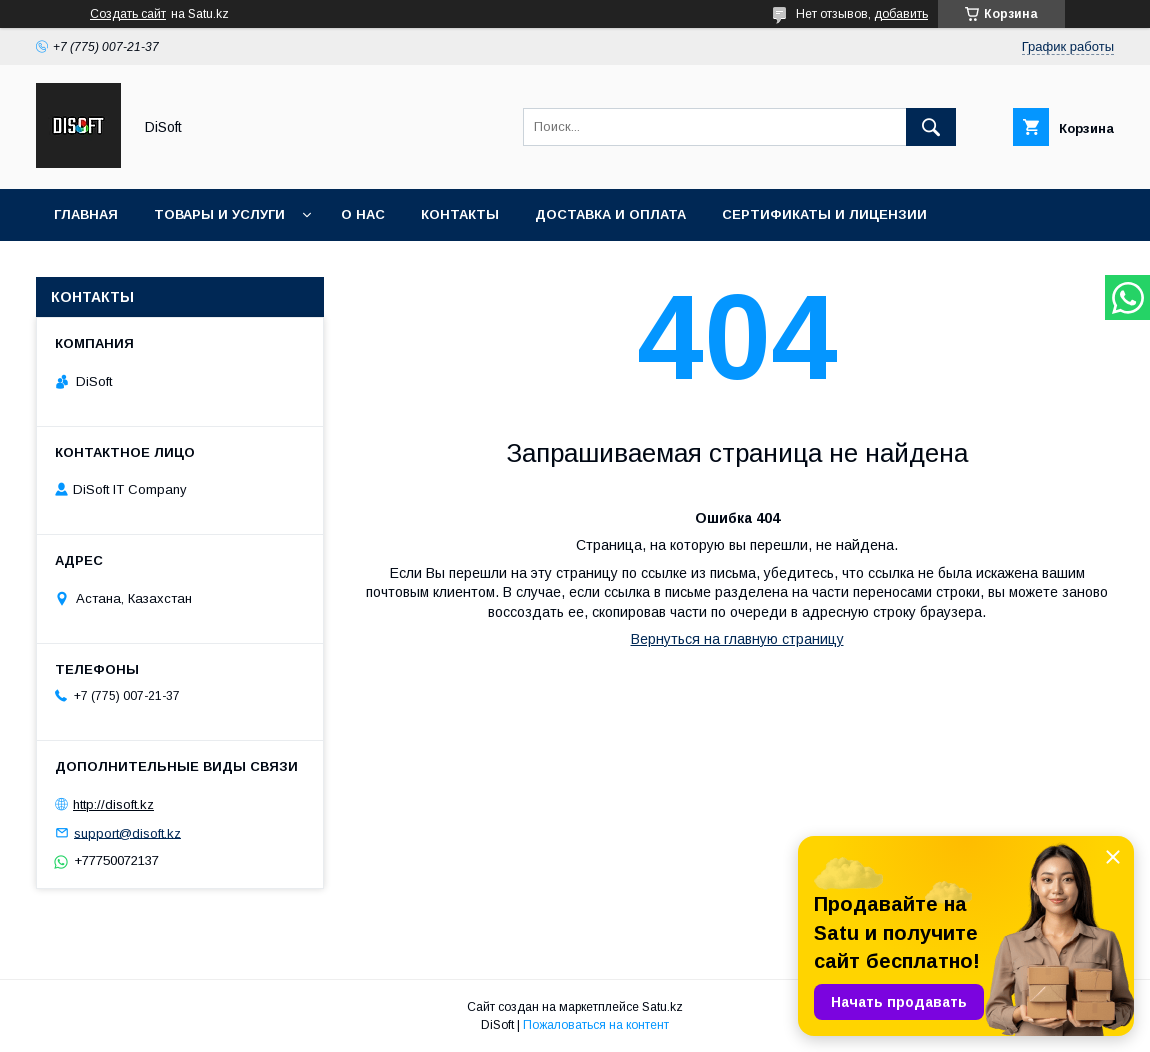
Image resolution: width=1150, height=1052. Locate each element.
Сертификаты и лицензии (824, 214)
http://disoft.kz (113, 804)
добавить (901, 14)
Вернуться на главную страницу (737, 639)
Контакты (460, 214)
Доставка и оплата (610, 214)
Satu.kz (662, 1007)
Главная (86, 214)
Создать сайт (128, 14)
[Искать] (931, 127)
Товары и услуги (219, 214)
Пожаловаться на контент (596, 1025)
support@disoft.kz (127, 832)
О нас (363, 214)
